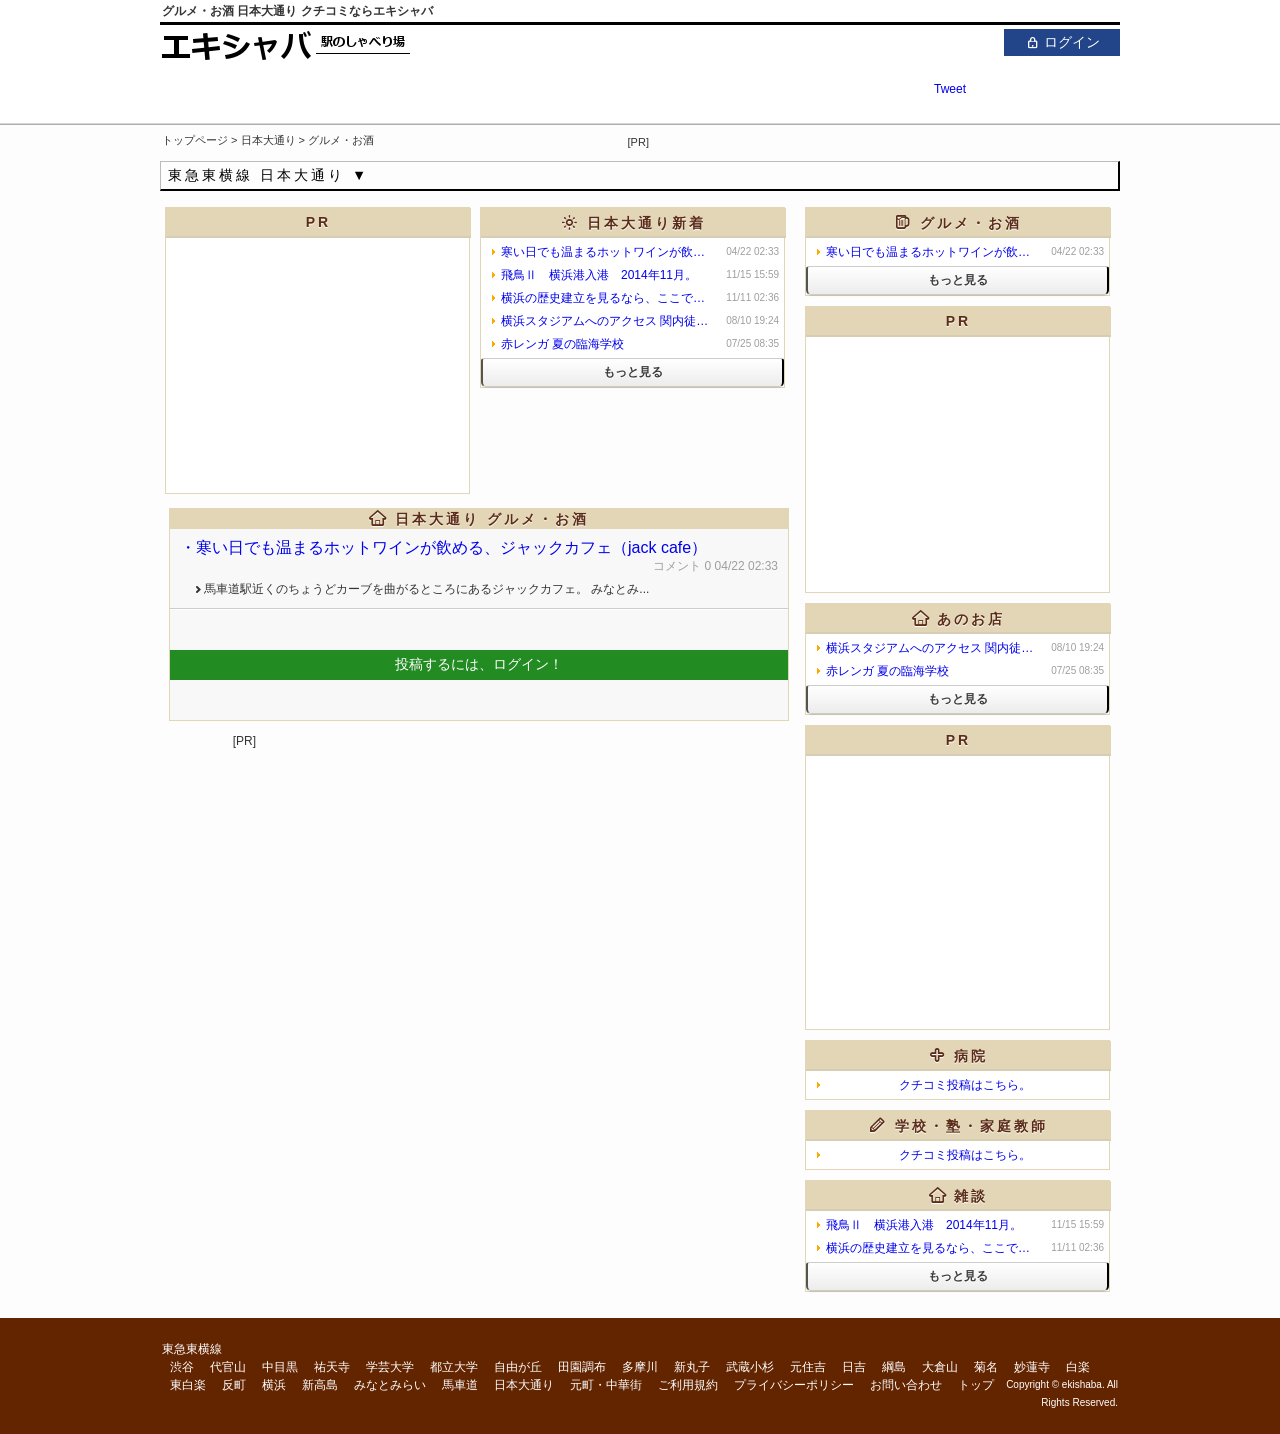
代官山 (228, 1367)
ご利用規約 (688, 1385)
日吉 (854, 1367)
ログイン (1062, 41)
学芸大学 (390, 1367)
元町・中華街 (606, 1385)
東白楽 (188, 1385)
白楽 (1078, 1367)
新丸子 (692, 1367)
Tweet (950, 89)
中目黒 (280, 1367)
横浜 (274, 1385)
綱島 (894, 1367)
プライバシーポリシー (794, 1385)
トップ (976, 1385)
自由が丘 (518, 1367)
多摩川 (640, 1367)
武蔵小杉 (750, 1367)
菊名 (986, 1367)
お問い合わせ (906, 1385)
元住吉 (808, 1367)
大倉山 (940, 1367)
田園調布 (582, 1367)
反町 (234, 1385)
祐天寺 (332, 1367)
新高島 (320, 1385)
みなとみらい (390, 1385)
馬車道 (460, 1385)
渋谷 (182, 1367)
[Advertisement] (886, 138)
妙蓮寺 (1032, 1367)
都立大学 (454, 1367)
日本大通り (524, 1385)
